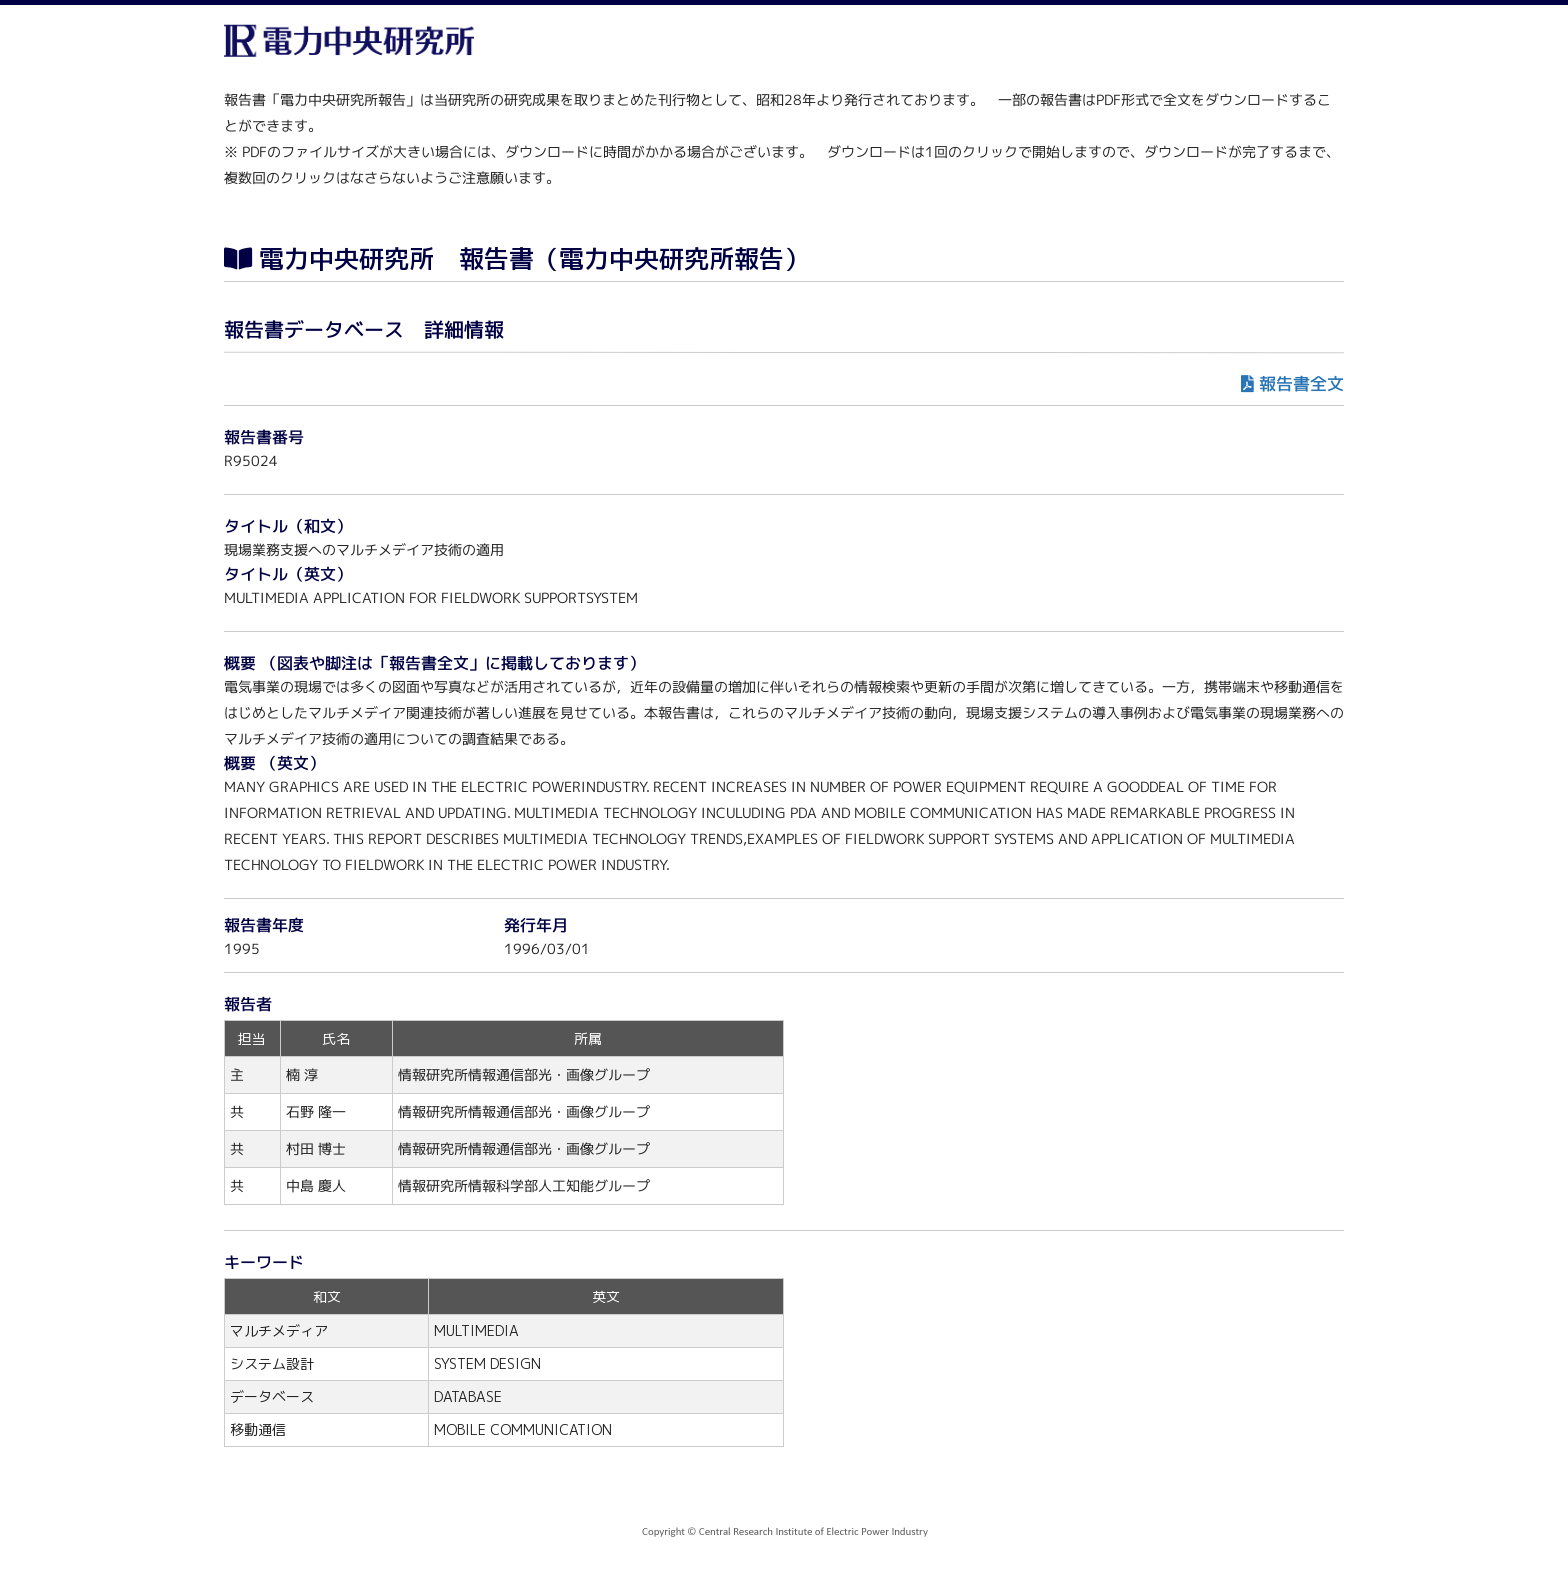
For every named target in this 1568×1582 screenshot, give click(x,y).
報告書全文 (1301, 383)
